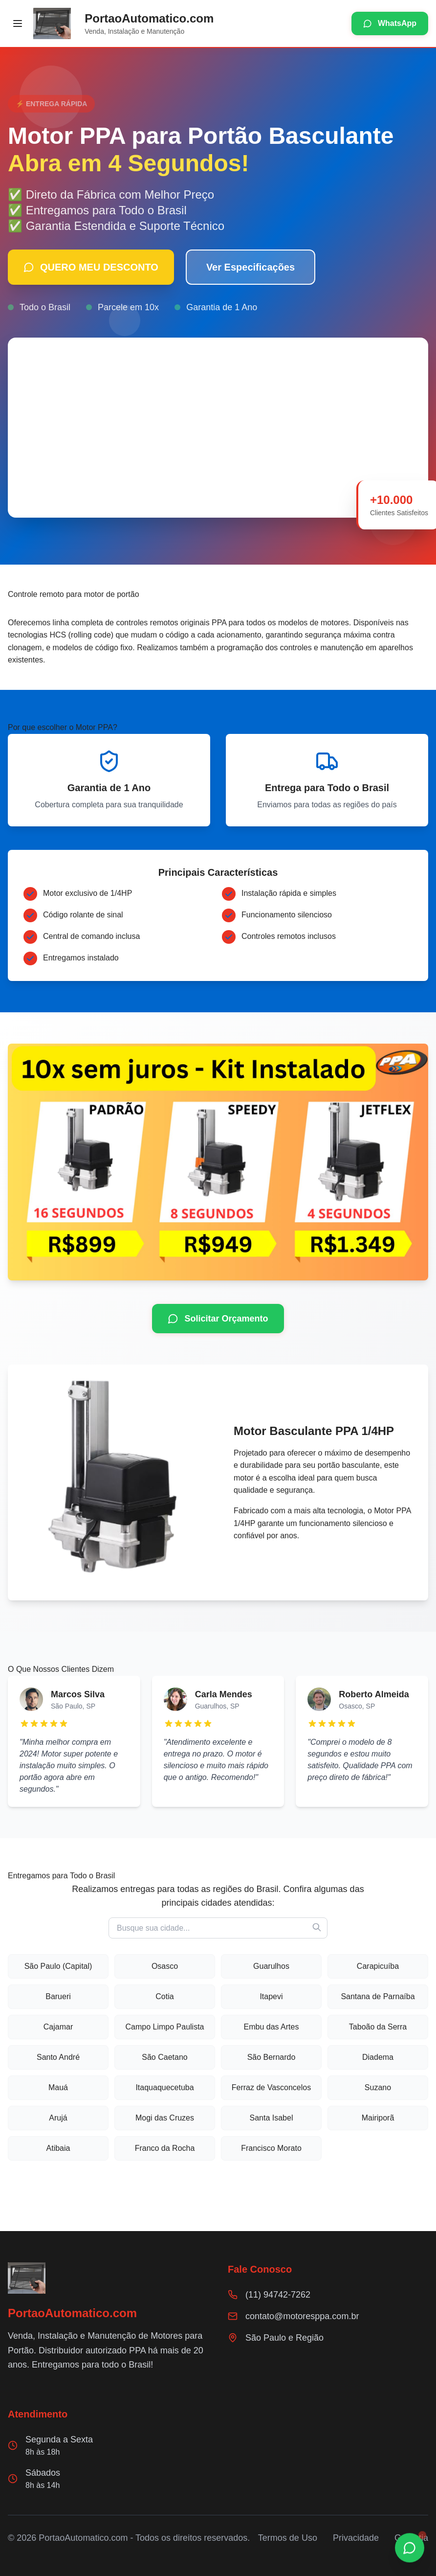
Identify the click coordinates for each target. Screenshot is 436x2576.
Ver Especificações (250, 267)
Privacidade (356, 2538)
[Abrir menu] (17, 23)
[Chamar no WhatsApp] (409, 2548)
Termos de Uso (287, 2538)
